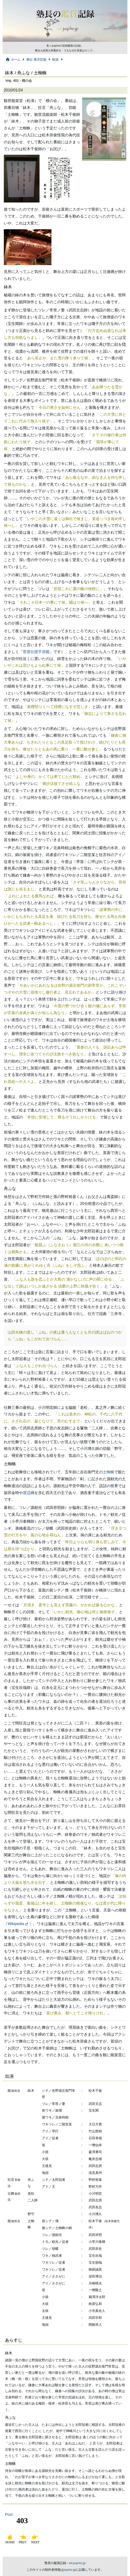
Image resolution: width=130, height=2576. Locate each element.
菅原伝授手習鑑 (36, 652)
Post (9, 2514)
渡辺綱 (28, 1493)
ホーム (12, 59)
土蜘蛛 (108, 1472)
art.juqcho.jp (77, 2563)
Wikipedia (16, 1924)
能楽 (55, 59)
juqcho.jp (70, 2569)
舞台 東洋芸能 (36, 59)
